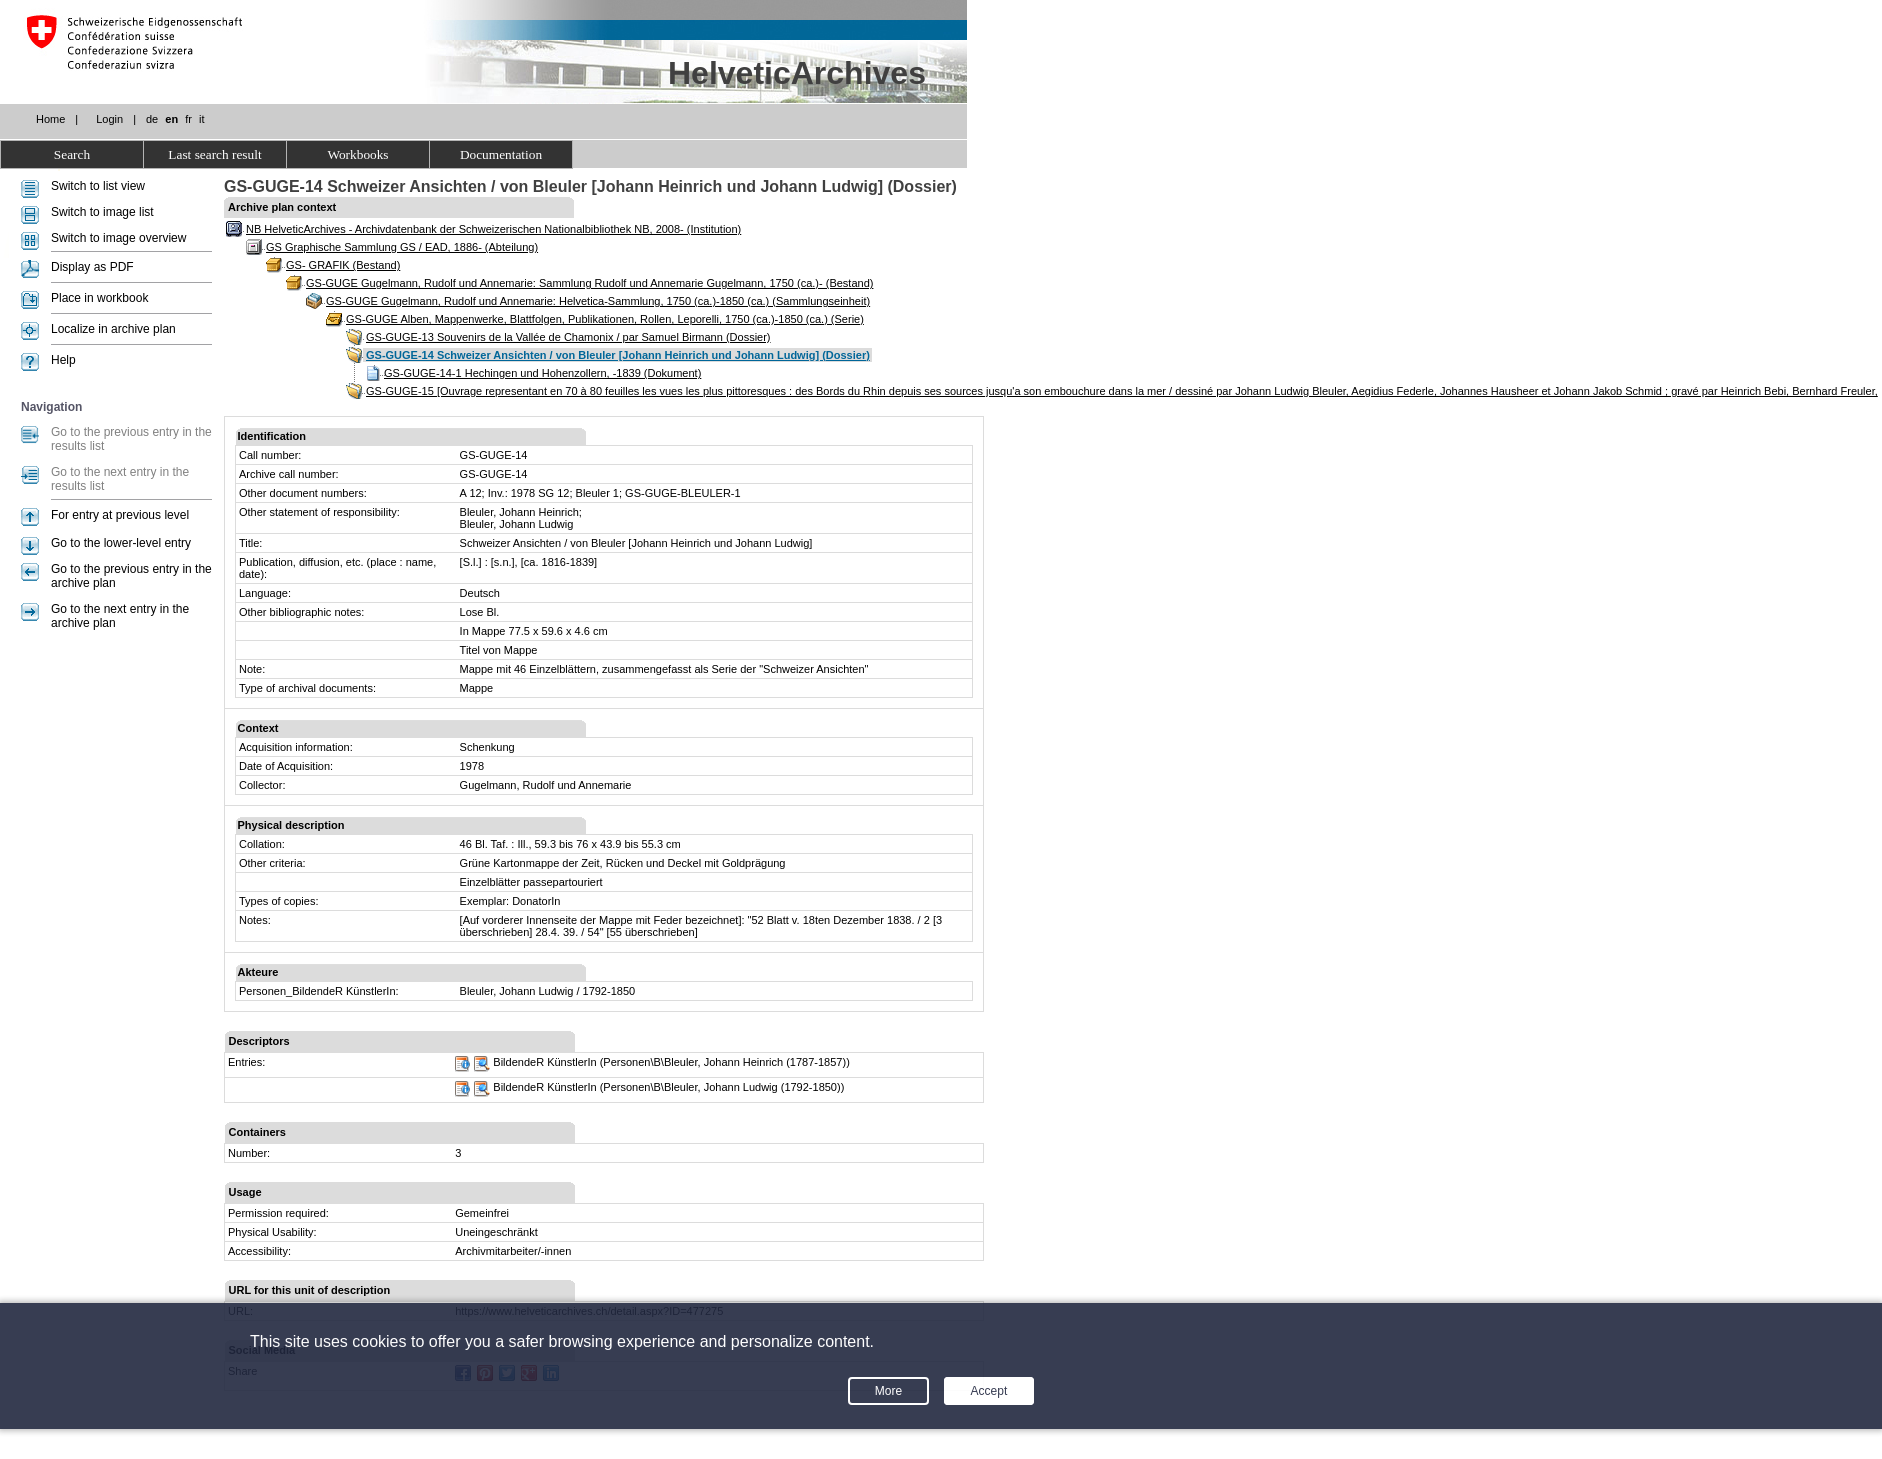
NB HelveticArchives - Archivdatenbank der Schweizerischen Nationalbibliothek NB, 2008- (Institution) (493, 229)
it (202, 119)
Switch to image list (102, 212)
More (888, 1391)
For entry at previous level (120, 515)
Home (50, 119)
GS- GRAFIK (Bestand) (343, 265)
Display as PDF (92, 267)
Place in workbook (99, 298)
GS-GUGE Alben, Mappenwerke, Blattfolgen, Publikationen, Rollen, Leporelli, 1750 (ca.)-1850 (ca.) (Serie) (605, 319)
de (152, 119)
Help (63, 360)
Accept (989, 1391)
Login (109, 119)
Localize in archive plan (113, 329)
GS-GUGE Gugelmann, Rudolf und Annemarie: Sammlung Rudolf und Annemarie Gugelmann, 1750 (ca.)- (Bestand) (589, 283)
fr (188, 119)
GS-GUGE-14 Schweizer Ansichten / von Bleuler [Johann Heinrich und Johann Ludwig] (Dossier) (618, 355)
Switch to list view (98, 186)
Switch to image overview (118, 238)
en (171, 119)
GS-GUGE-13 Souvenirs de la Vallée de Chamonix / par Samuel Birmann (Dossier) (568, 337)
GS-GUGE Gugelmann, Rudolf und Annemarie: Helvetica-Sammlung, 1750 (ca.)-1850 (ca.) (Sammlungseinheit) (598, 301)
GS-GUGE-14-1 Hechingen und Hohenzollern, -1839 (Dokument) (542, 373)
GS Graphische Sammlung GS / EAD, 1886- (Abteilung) (402, 247)
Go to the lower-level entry (121, 543)
